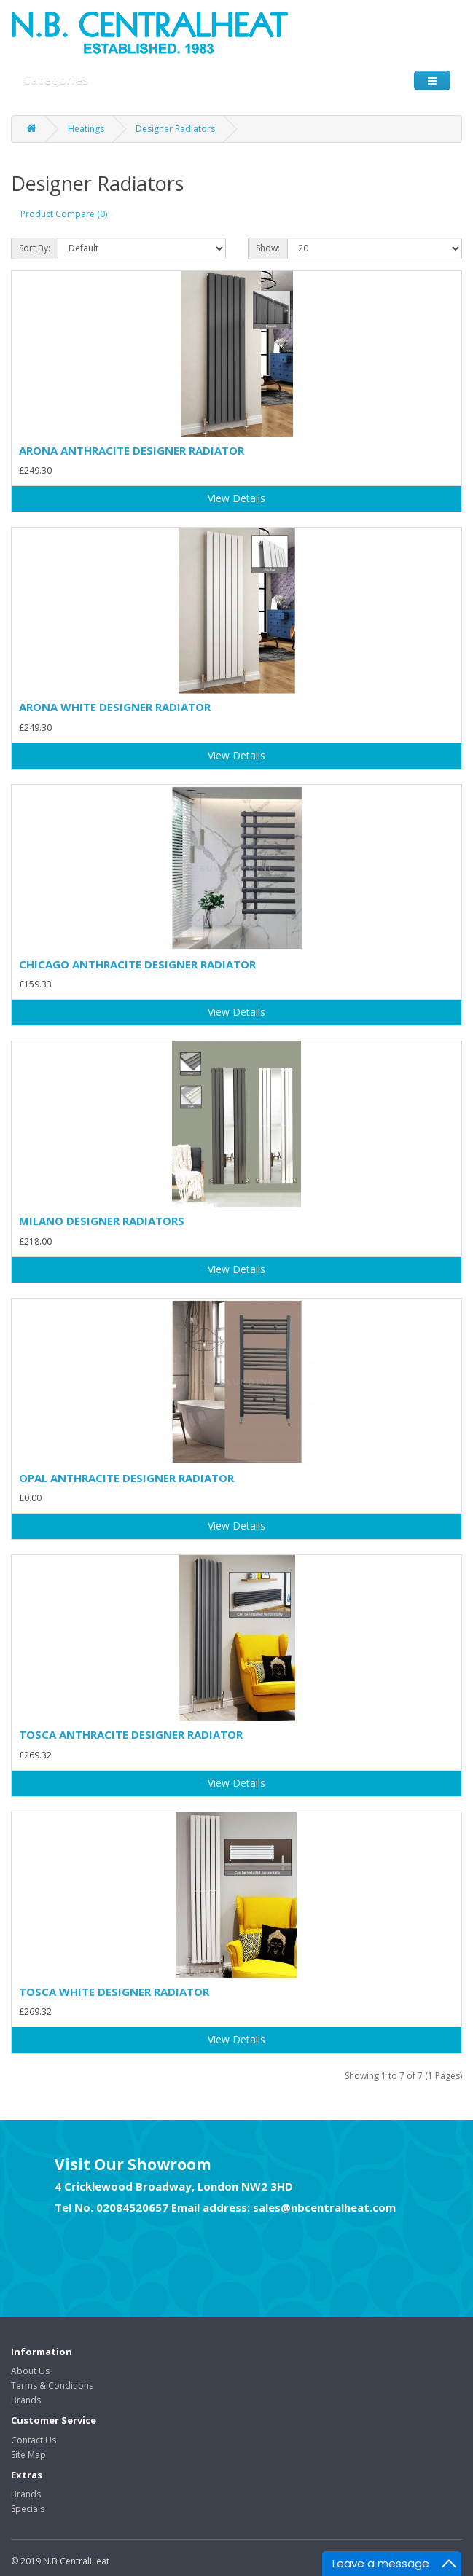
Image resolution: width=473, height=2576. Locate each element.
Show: (268, 248)
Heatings (86, 128)
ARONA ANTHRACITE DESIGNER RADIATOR (131, 450)
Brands (26, 2400)
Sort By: (34, 248)
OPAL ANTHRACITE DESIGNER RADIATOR (126, 1478)
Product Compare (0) (63, 214)
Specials (27, 2508)
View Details (236, 498)
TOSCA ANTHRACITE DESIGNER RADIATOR (131, 1734)
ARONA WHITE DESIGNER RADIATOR (115, 707)
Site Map (28, 2454)
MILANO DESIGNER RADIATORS (101, 1220)
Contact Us (33, 2440)
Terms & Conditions (52, 2385)
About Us (30, 2371)
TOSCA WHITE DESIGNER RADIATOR (114, 1991)
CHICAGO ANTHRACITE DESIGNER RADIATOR (137, 964)
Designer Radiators (175, 128)
